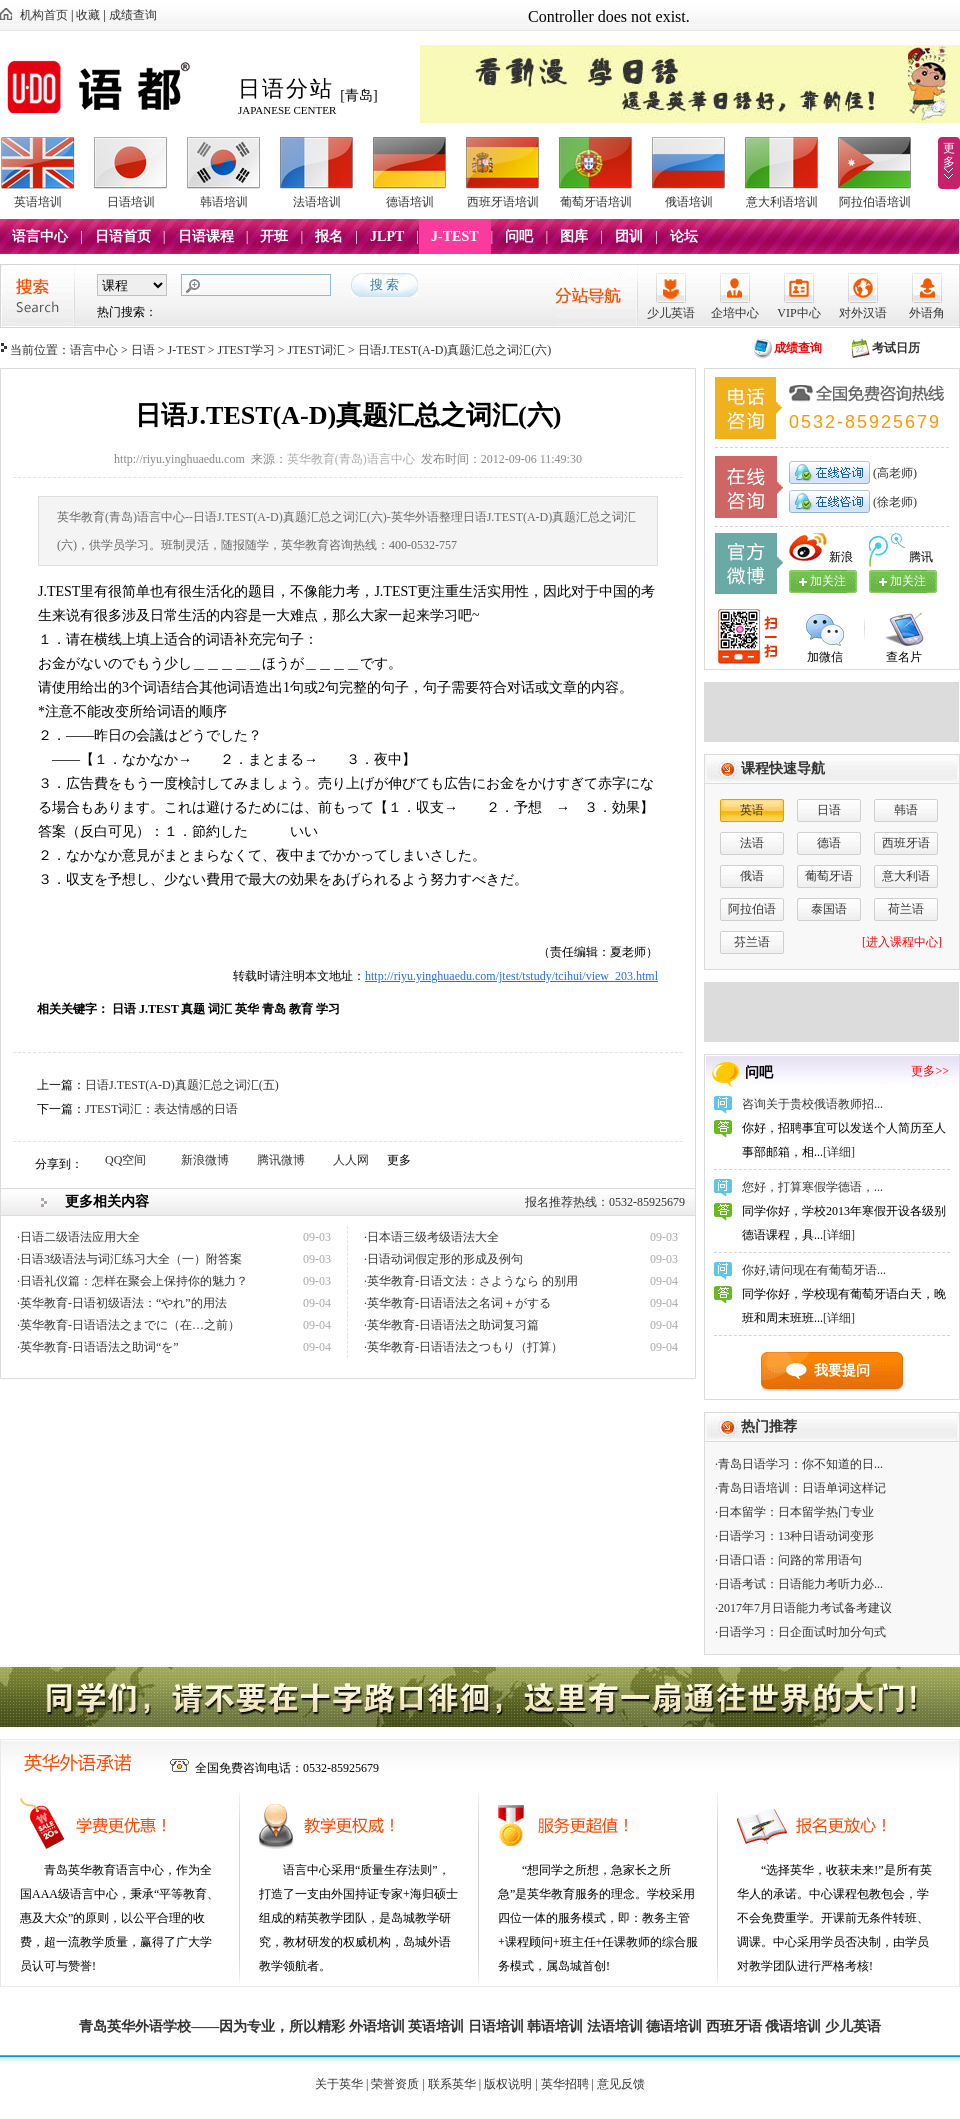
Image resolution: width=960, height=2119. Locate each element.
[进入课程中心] (902, 942)
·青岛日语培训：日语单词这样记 (800, 1488)
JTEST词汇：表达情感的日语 (161, 1109)
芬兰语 (752, 942)
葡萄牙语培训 (596, 202)
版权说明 (508, 2084)
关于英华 (339, 2084)
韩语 (906, 810)
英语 (752, 810)
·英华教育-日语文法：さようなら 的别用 (471, 1281)
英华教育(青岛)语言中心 (351, 459)
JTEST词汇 (316, 350)
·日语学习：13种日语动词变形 (794, 1536)
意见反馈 (621, 2084)
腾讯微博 (281, 1160)
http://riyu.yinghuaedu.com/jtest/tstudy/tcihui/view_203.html (511, 976)
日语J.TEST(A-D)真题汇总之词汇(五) (182, 1085)
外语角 (927, 313)
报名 (329, 236)
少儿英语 (671, 313)
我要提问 (842, 1370)
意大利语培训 (782, 202)
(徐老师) (893, 502)
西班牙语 (906, 843)
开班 (274, 236)
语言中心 (40, 236)
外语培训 (377, 2026)
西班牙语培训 (503, 202)
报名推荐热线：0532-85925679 (605, 1202)
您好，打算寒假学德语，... (812, 1187)
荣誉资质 (395, 2084)
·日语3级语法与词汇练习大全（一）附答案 (129, 1259)
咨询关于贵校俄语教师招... (812, 1104)
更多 (949, 155)
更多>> (930, 1071)
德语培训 (410, 202)
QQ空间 (125, 1160)
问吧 (519, 236)
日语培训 (131, 202)
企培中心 (735, 313)
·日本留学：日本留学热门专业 (794, 1512)
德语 (829, 843)
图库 (574, 236)
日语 (143, 350)
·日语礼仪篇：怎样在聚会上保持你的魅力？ (132, 1281)
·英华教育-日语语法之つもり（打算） (463, 1347)
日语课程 (206, 236)
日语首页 (123, 236)
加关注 (908, 581)
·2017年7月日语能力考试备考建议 (803, 1608)
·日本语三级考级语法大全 (431, 1237)
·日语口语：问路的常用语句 (788, 1560)
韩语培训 (224, 202)
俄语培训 (689, 202)
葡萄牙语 (829, 876)
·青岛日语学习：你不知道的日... (799, 1464)
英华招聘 (565, 2084)
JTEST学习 (245, 350)
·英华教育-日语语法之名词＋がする (457, 1303)
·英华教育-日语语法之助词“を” (98, 1347)
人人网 (351, 1160)
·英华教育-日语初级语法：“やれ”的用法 (122, 1303)
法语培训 (317, 202)
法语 (752, 843)
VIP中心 (798, 313)
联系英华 (452, 2084)
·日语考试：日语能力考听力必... (799, 1584)
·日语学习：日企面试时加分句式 (800, 1632)
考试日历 (896, 348)
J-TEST (454, 236)
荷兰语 (906, 909)
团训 (629, 236)
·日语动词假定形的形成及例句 (443, 1259)
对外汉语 (863, 313)
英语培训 (38, 202)
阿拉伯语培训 (875, 202)
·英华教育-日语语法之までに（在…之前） (128, 1325)
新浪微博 (205, 1160)
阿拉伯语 (752, 909)
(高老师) (893, 473)
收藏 (88, 15)
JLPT (387, 236)
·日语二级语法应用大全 (78, 1237)
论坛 (684, 236)
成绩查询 (133, 15)
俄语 (752, 876)
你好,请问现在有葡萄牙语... (814, 1270)
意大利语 (906, 876)
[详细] (839, 1152)
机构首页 (44, 15)
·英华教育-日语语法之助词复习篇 (451, 1325)
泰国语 (829, 909)
